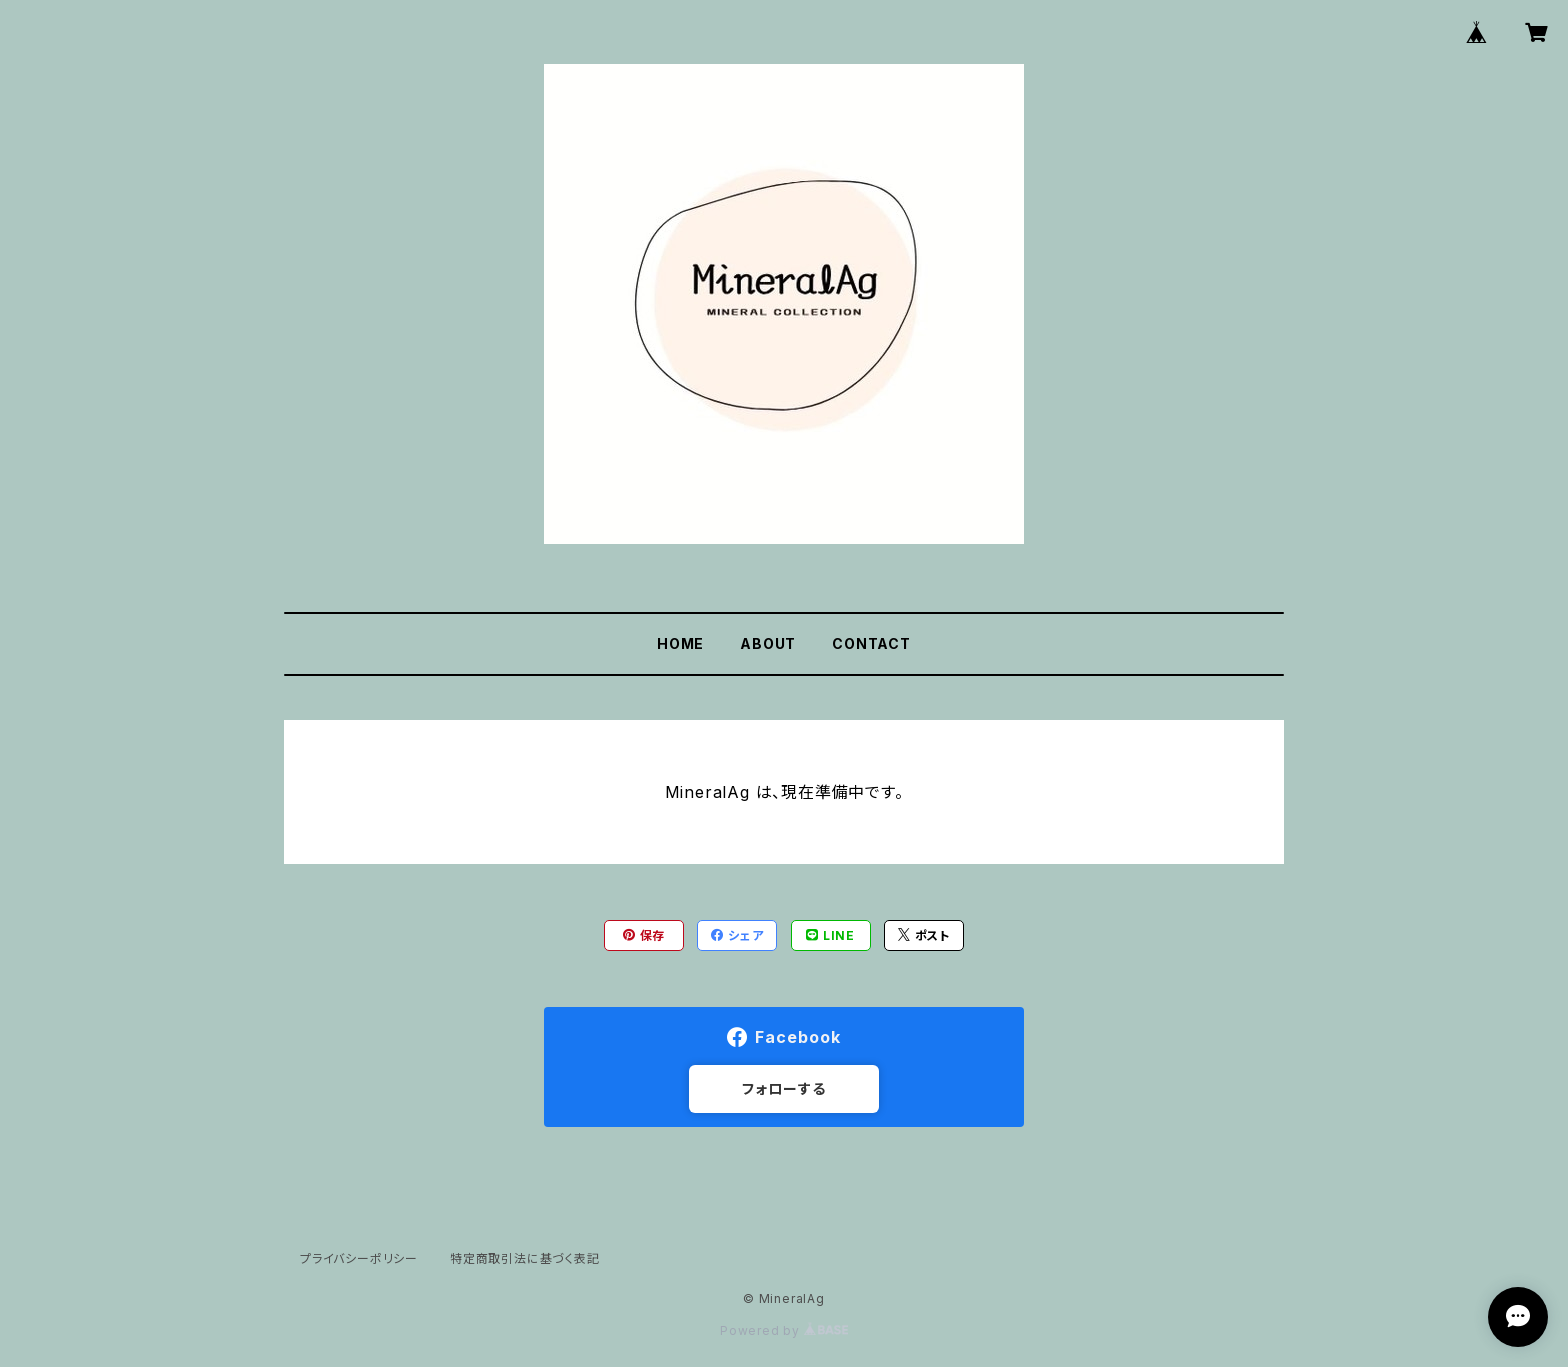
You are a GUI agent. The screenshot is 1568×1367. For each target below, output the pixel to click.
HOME (680, 643)
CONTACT (871, 643)
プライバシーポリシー (359, 1258)
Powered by (784, 1330)
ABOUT (768, 643)
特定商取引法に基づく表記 (525, 1258)
